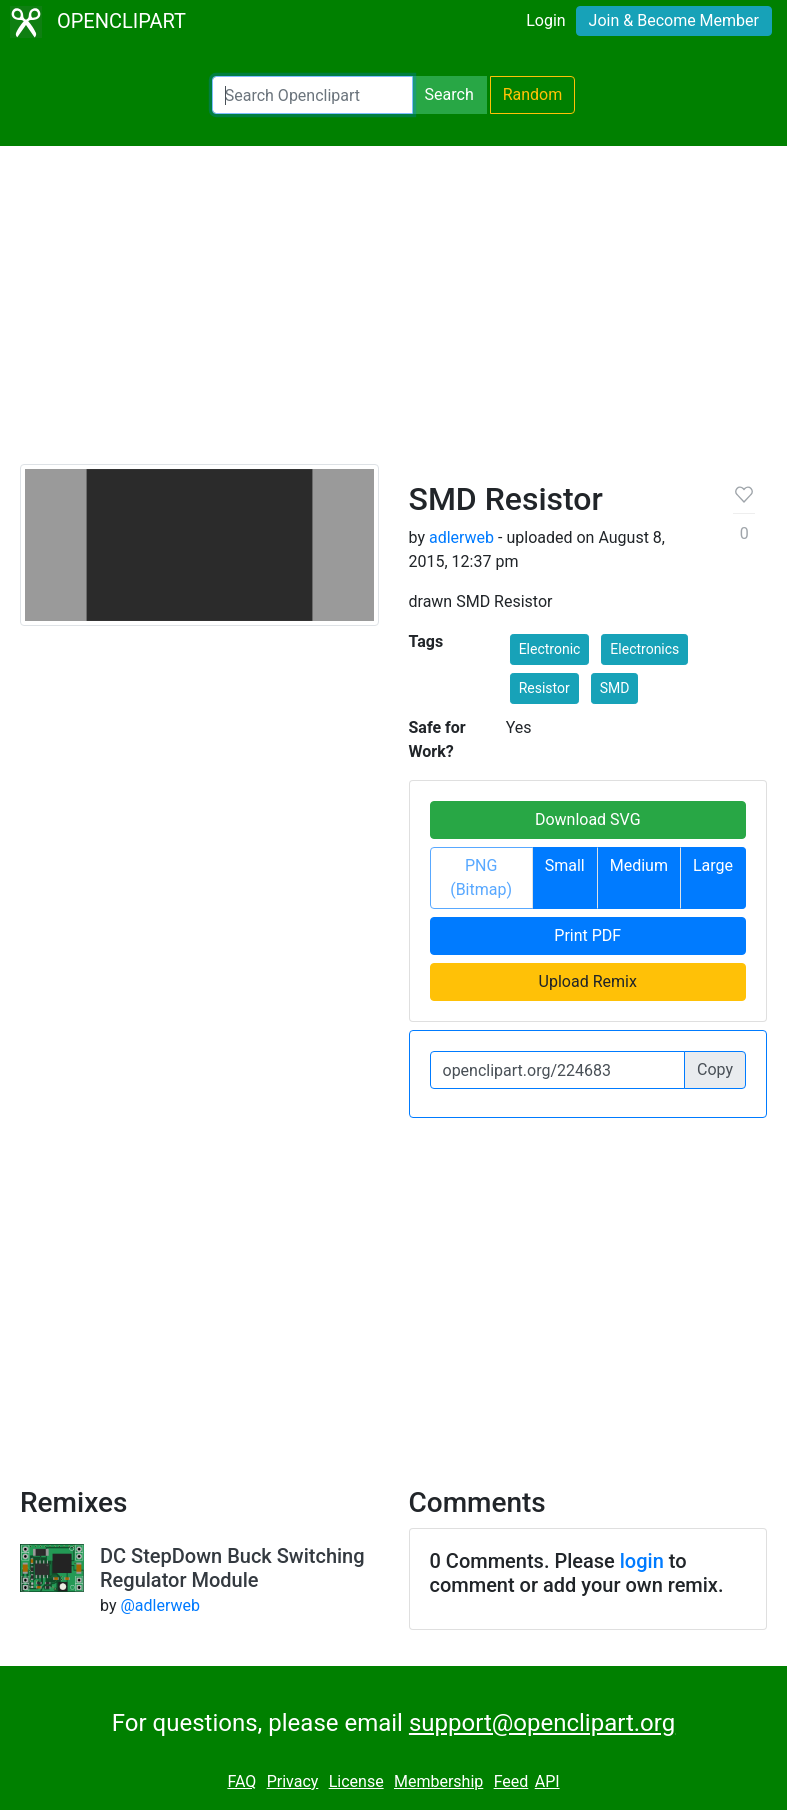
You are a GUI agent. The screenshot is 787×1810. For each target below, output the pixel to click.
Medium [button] (639, 865)
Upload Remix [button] (588, 981)
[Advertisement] (393, 314)
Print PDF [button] (587, 935)
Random (533, 94)
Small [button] (565, 865)
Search (449, 94)
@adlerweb (160, 1605)
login (642, 1561)
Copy (715, 1069)
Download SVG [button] (588, 819)
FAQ (241, 1781)
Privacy (293, 1781)
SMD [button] (615, 688)
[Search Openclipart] (312, 95)
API (547, 1781)
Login (545, 20)
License (356, 1781)
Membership (438, 1781)
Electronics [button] (644, 649)
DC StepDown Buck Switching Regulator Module (232, 1568)
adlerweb (461, 537)
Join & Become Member (674, 20)
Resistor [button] (544, 688)
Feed (511, 1781)
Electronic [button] (550, 649)
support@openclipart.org (542, 1723)
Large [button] (713, 865)
